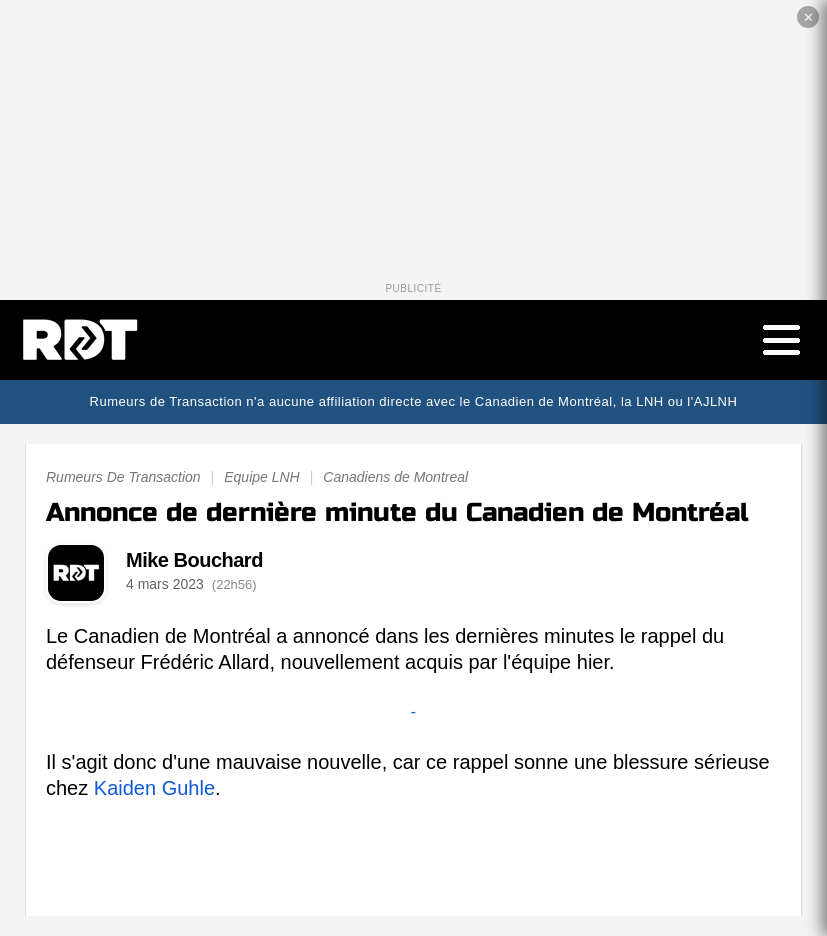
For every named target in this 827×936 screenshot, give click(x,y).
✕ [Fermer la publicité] (808, 17)
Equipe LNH (262, 477)
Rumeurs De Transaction (123, 477)
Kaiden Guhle (154, 788)
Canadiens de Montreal (395, 477)
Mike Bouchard (194, 560)
